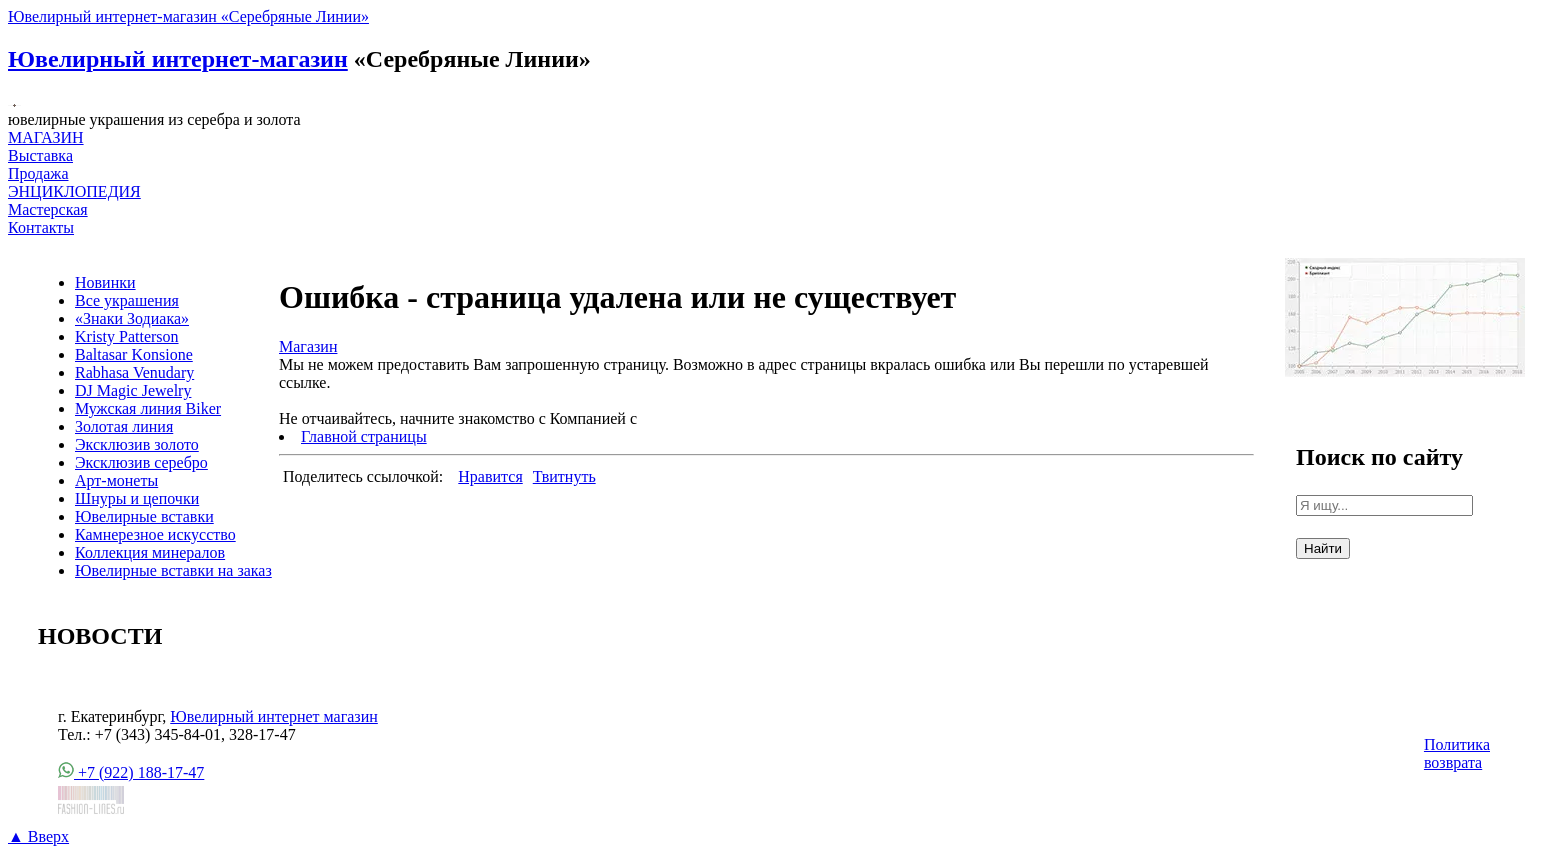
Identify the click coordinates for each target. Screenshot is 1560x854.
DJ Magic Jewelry (133, 390)
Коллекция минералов (150, 552)
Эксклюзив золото (137, 444)
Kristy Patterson (127, 336)
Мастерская (48, 209)
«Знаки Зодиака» (132, 318)
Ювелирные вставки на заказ (173, 570)
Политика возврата (1457, 753)
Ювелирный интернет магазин (274, 716)
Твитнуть (564, 476)
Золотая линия (124, 426)
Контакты (41, 227)
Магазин (308, 346)
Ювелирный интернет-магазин (178, 59)
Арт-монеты (116, 480)
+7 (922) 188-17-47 (131, 772)
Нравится (490, 476)
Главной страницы (364, 436)
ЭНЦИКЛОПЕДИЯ (74, 191)
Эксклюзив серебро (141, 462)
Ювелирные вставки (144, 516)
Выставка (40, 164)
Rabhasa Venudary (134, 372)
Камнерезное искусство (155, 534)
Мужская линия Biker (148, 408)
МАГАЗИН (46, 137)
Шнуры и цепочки (137, 498)
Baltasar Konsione (134, 354)
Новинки (105, 282)
